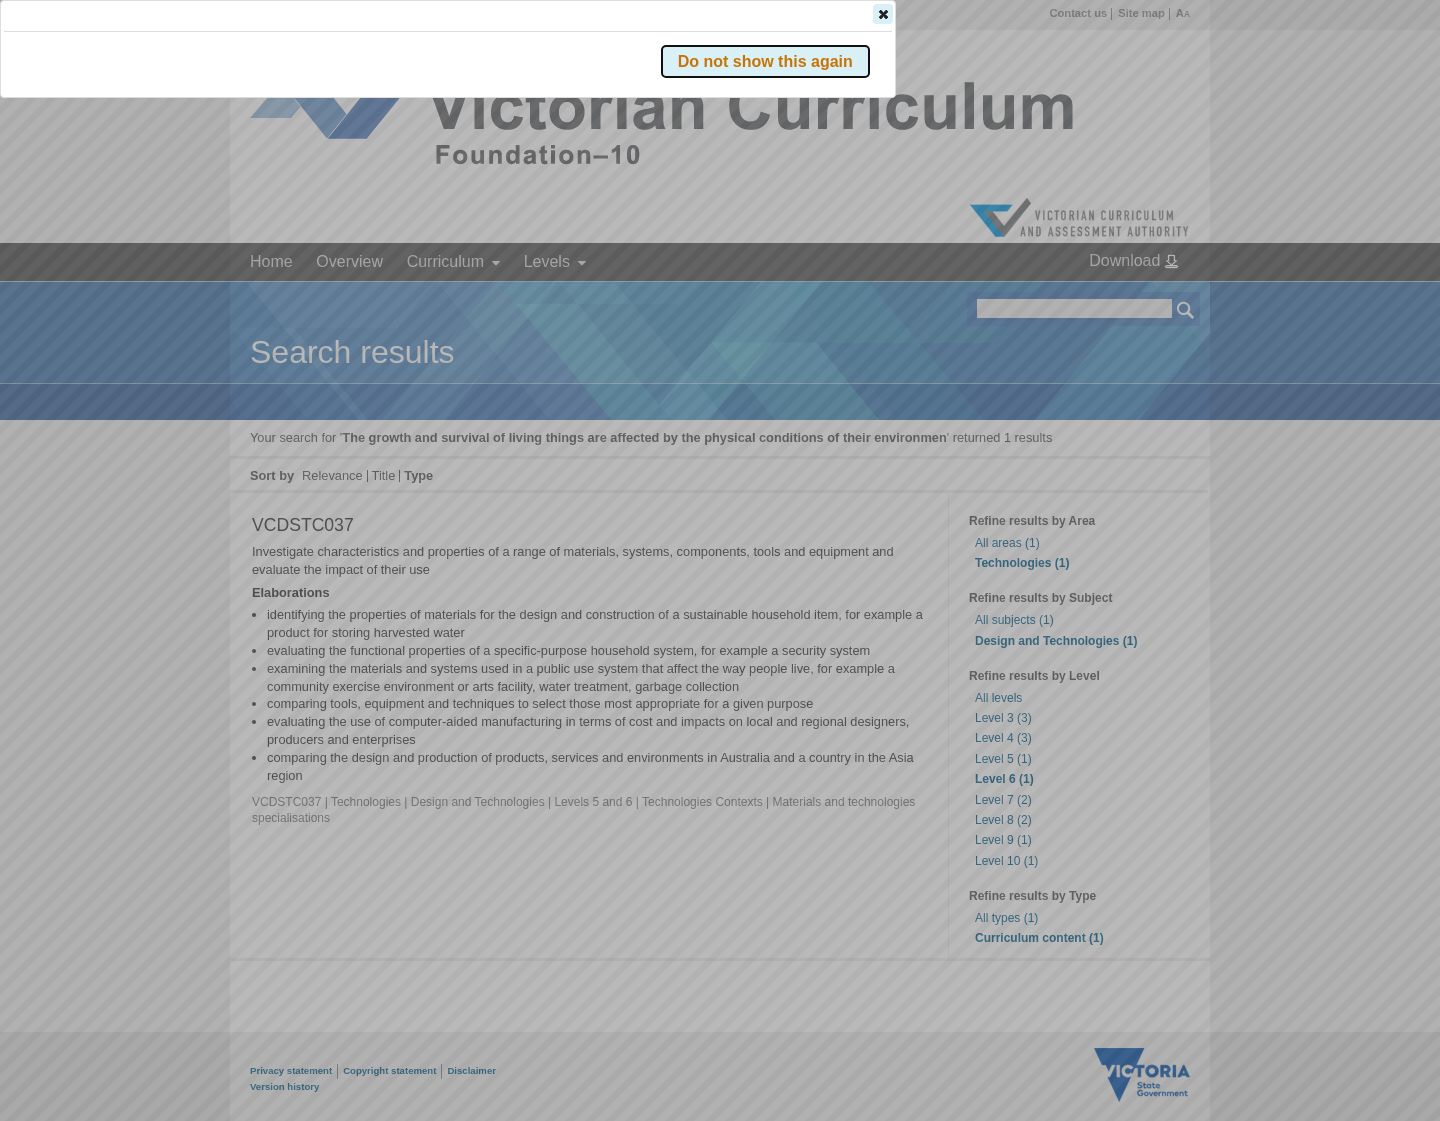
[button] (1151, 299)
